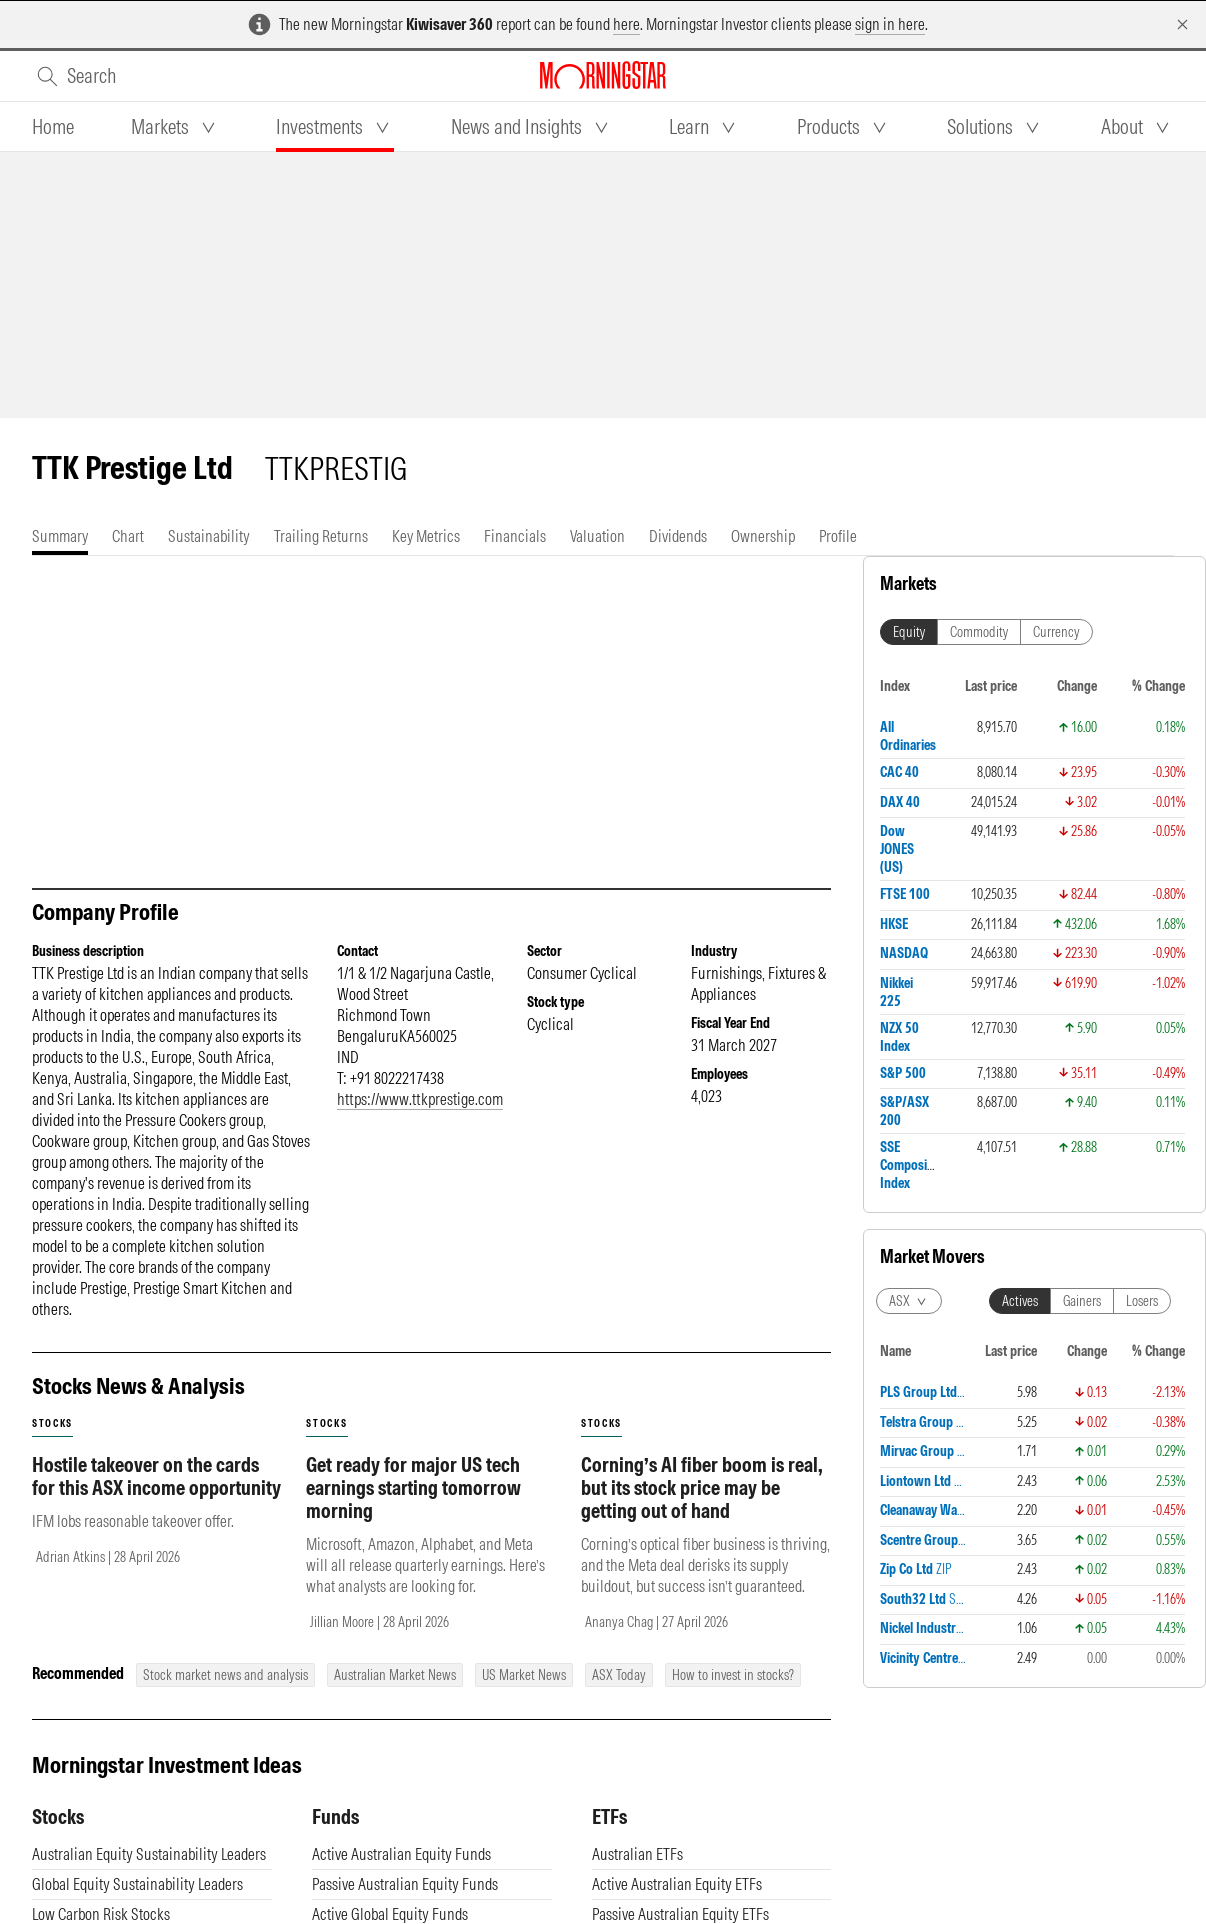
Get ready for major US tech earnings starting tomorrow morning (413, 1487)
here (626, 24)
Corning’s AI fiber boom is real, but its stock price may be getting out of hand (702, 1487)
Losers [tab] (1142, 1301)
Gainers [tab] (1082, 1301)
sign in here (890, 24)
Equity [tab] (909, 632)
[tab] (53, 127)
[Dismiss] (1182, 24)
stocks (52, 1423)
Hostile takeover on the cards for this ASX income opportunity (156, 1476)
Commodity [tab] (979, 632)
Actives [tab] (1020, 1301)
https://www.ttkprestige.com (420, 1099)
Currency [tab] (1056, 632)
